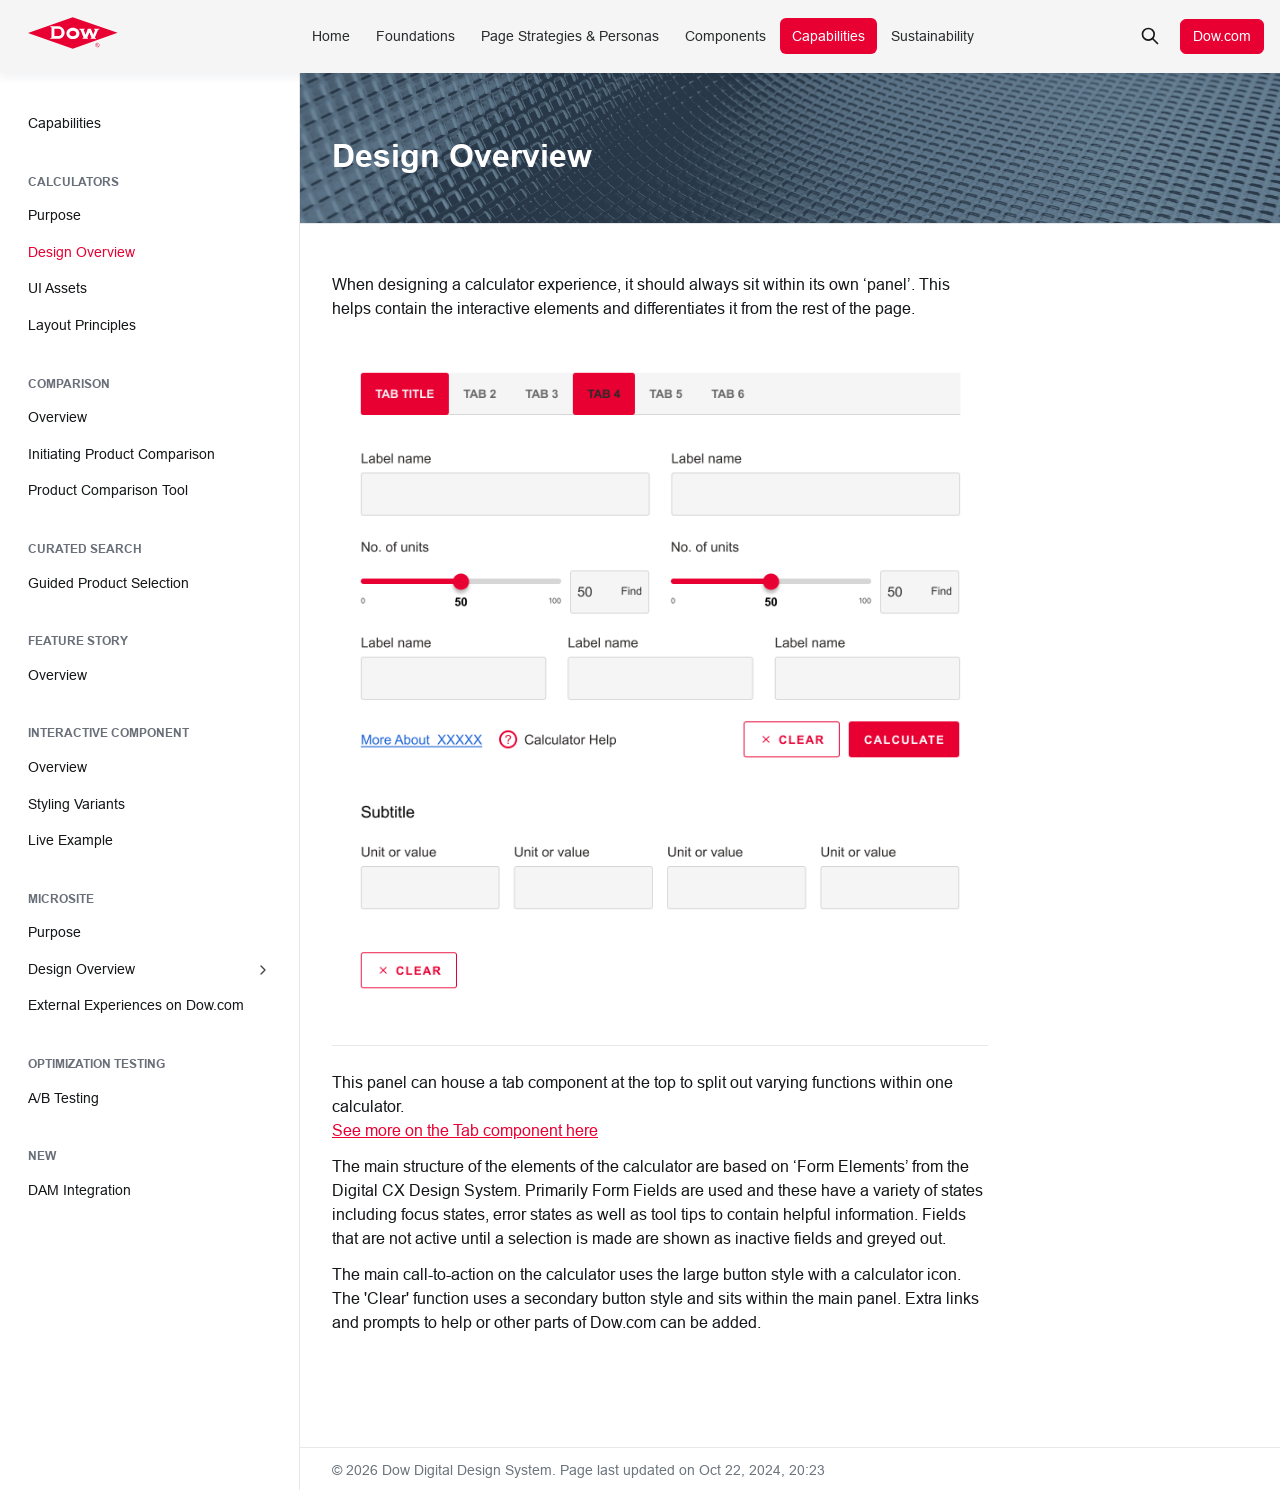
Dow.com (1222, 36)
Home (331, 36)
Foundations (415, 36)
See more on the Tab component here (465, 1130)
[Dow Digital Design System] (73, 36)
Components (725, 36)
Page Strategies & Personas (570, 36)
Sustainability (932, 36)
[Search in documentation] (1150, 36)
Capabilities (828, 36)
